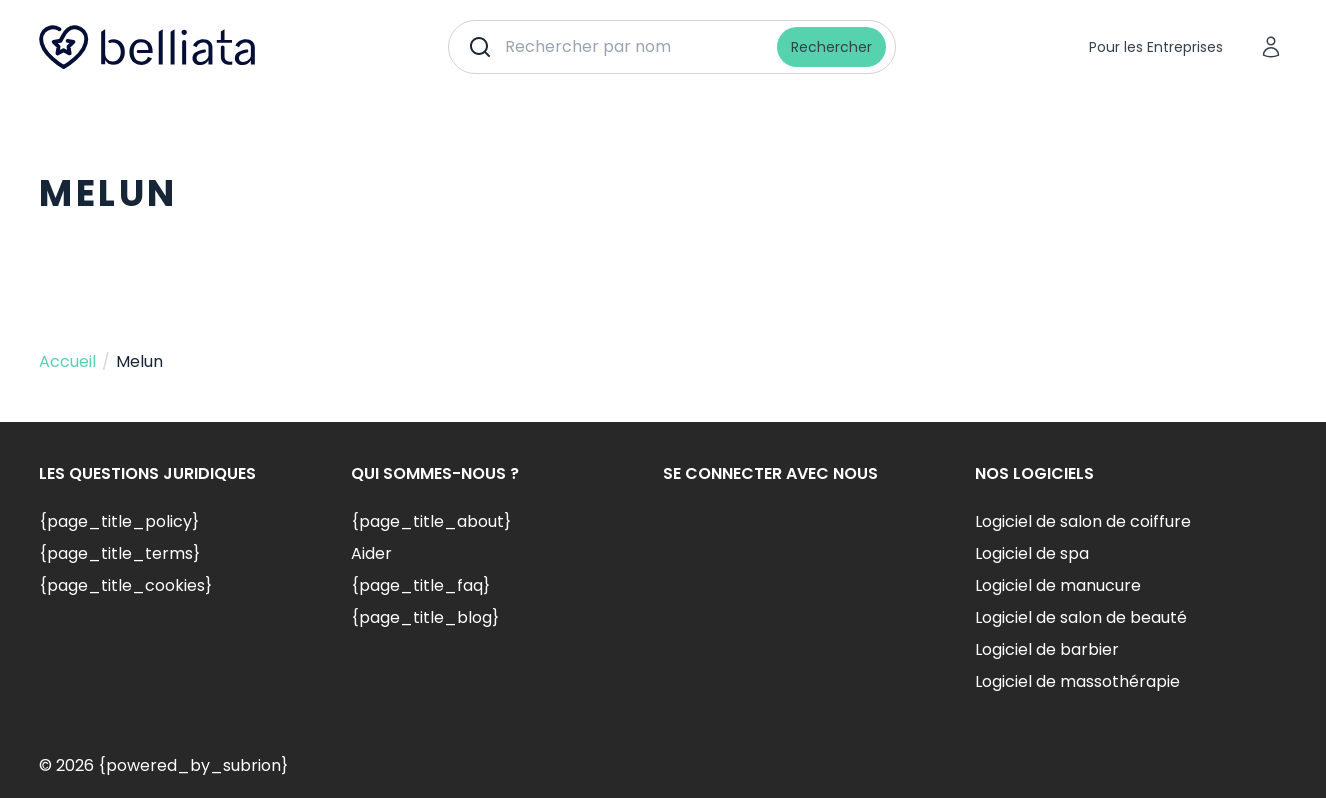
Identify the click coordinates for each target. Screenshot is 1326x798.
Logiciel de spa (1032, 553)
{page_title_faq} (420, 585)
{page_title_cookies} (125, 585)
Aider (371, 553)
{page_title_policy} (119, 521)
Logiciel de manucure (1058, 585)
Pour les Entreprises (1156, 47)
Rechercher (831, 47)
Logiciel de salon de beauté (1081, 617)
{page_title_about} (431, 521)
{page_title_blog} (425, 617)
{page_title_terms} (119, 553)
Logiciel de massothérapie (1077, 681)
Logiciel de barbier (1047, 649)
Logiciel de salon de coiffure (1083, 521)
